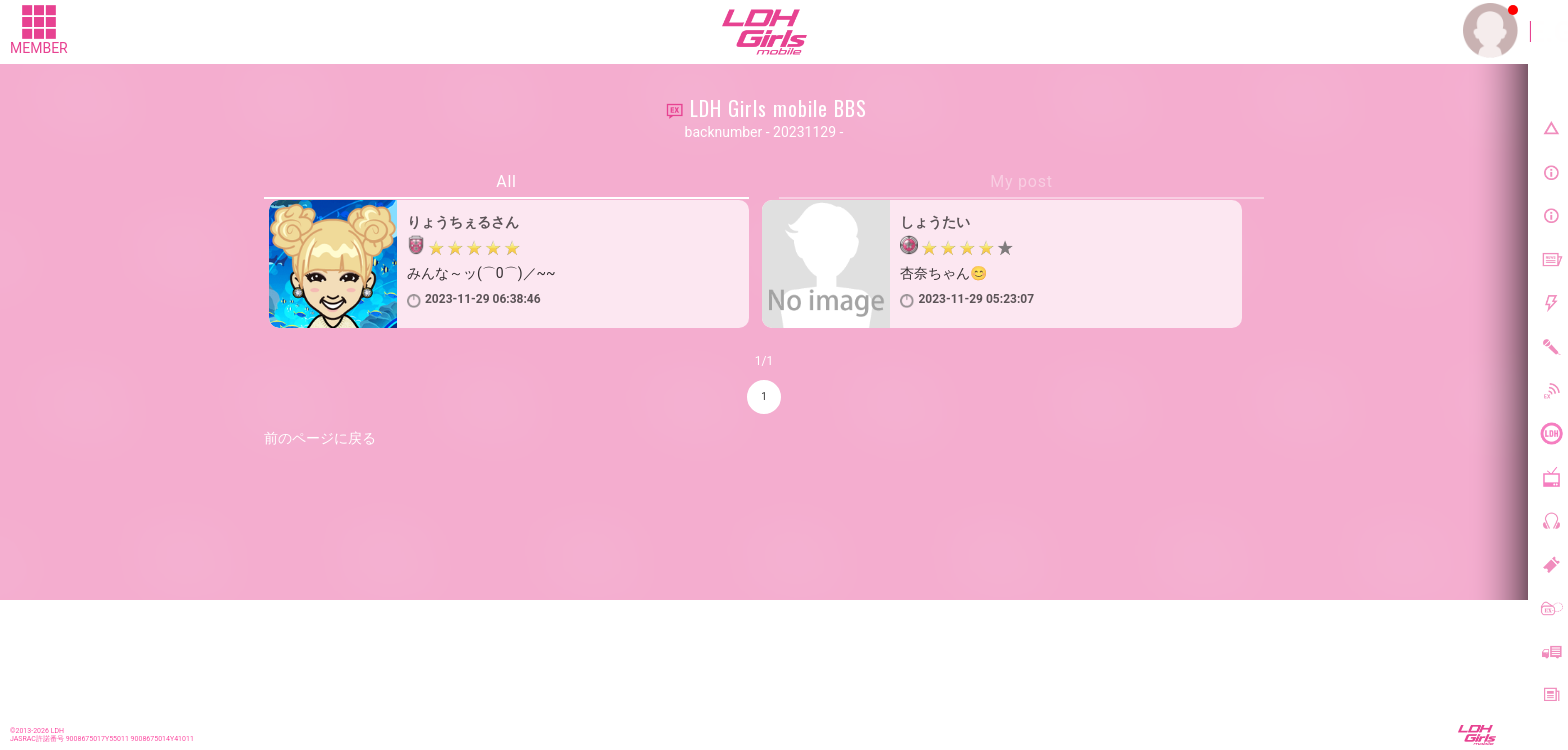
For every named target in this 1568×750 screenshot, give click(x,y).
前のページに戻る (320, 438)
